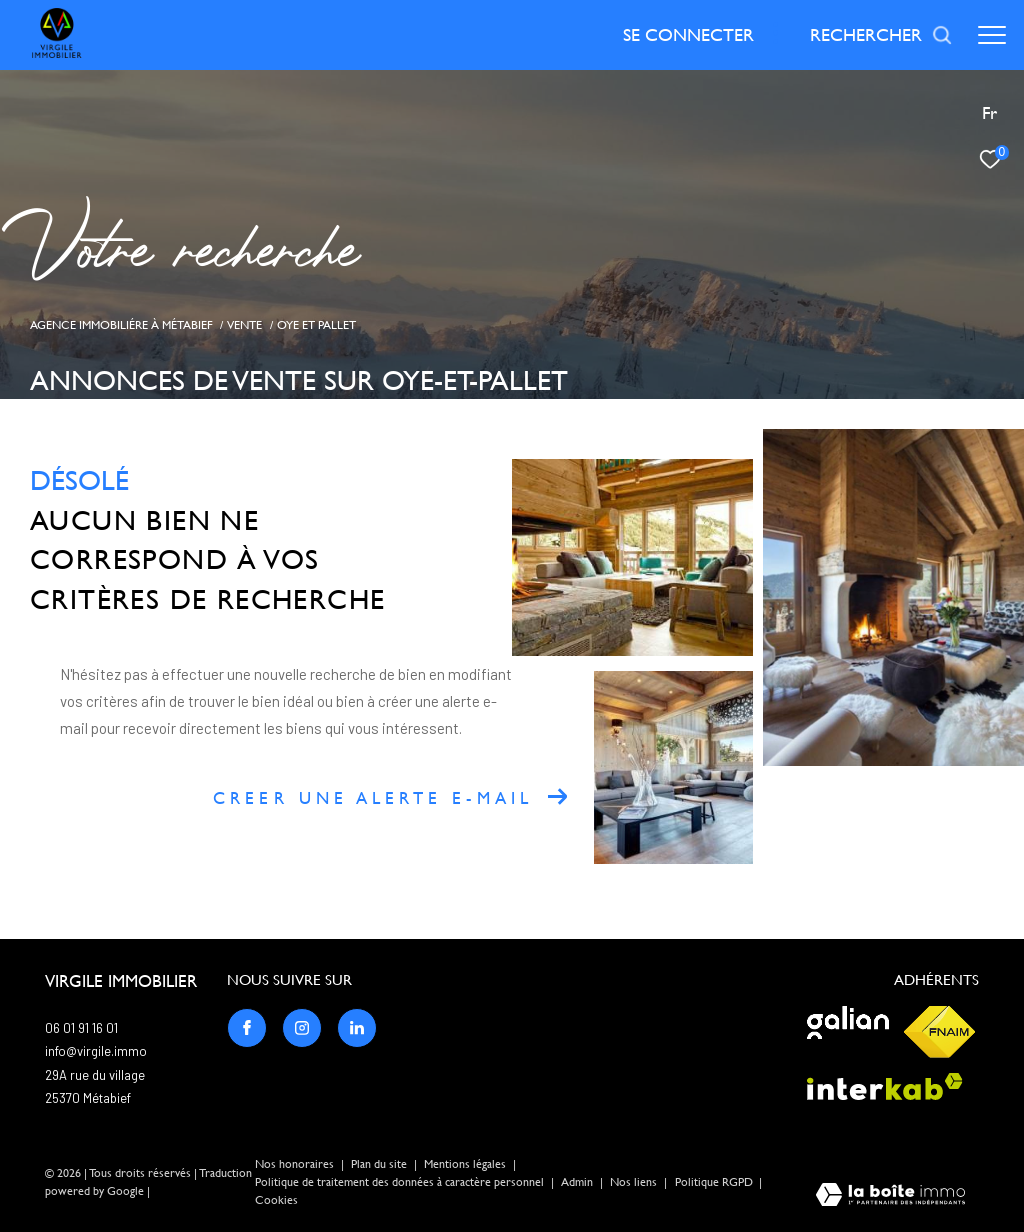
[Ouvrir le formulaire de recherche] (881, 35)
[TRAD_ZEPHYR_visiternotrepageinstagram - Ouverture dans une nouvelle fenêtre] (302, 1028)
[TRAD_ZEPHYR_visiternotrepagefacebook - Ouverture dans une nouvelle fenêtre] (247, 1028)
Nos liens (635, 1182)
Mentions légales (466, 1164)
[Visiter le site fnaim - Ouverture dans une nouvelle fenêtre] (939, 1032)
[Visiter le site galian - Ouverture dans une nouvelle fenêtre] (848, 1022)
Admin (578, 1182)
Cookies (276, 1200)
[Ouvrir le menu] (992, 35)
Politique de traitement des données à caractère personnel (401, 1182)
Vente (244, 324)
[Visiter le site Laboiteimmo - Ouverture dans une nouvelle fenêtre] (890, 1196)
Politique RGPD (714, 1182)
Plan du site (380, 1164)
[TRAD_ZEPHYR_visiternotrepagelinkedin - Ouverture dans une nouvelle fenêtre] (357, 1028)
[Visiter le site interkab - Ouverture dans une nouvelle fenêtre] (885, 1086)
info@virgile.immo (96, 1051)
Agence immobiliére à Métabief (121, 324)
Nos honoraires (294, 1164)
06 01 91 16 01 (81, 1028)
